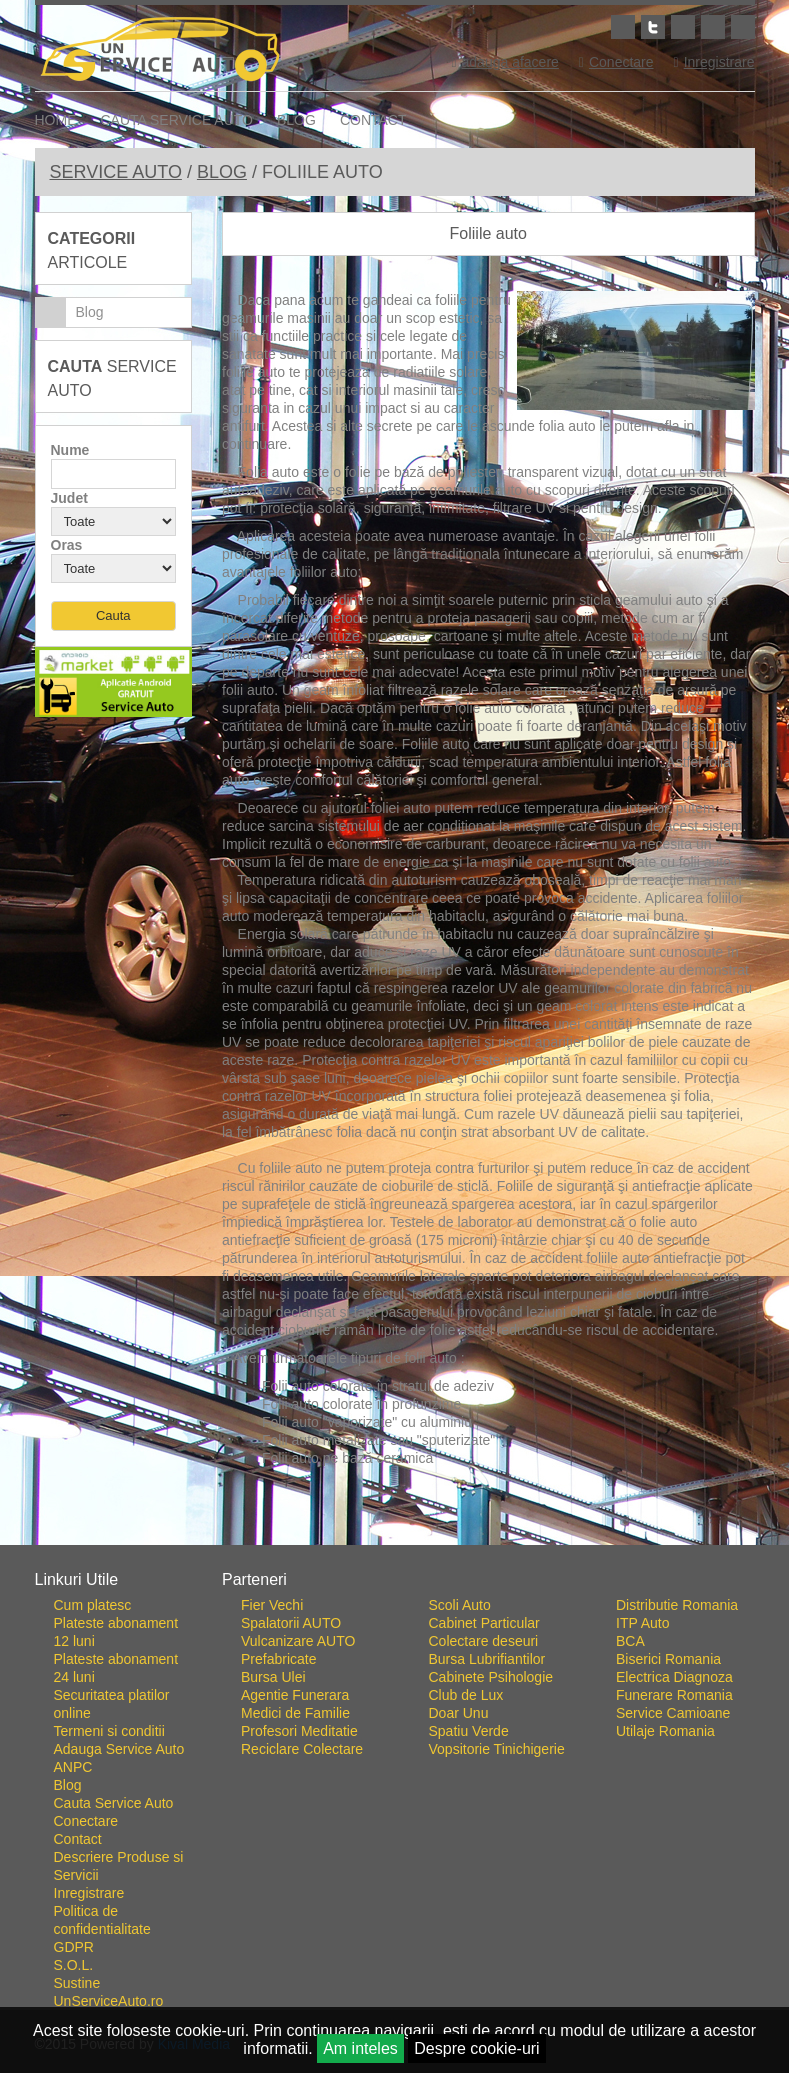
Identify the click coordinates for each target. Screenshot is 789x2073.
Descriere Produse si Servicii (119, 1866)
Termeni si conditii (109, 1731)
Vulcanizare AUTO (298, 1641)
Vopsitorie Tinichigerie (497, 1749)
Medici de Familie (295, 1713)
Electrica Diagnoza (674, 1677)
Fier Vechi (272, 1605)
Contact (373, 120)
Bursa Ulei (273, 1677)
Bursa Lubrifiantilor (487, 1659)
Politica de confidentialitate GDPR (102, 1929)
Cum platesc (93, 1605)
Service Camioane (673, 1713)
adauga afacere (504, 62)
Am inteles (360, 2048)
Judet (69, 498)
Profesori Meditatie (299, 1731)
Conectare (616, 62)
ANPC (73, 1767)
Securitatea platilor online (112, 1704)
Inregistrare (714, 62)
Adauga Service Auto (119, 1749)
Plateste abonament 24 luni (116, 1668)
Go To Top (395, 1537)
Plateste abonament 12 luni (116, 1632)
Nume (70, 450)
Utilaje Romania (665, 1731)
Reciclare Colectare (302, 1749)
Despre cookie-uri (476, 2048)
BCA (630, 1641)
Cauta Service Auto (177, 120)
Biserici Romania (668, 1659)
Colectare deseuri (484, 1641)
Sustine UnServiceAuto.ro (109, 1992)
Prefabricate (278, 1659)
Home (56, 120)
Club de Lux (466, 1695)
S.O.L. (74, 1965)
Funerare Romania (674, 1695)
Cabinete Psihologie (491, 1677)
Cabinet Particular (484, 1623)
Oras (67, 545)
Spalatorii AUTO (291, 1623)
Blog (296, 120)
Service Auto (116, 172)
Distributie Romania (677, 1605)
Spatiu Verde (469, 1731)
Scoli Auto (460, 1605)
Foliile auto (488, 233)
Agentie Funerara (295, 1695)
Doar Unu (459, 1713)
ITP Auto (642, 1623)
